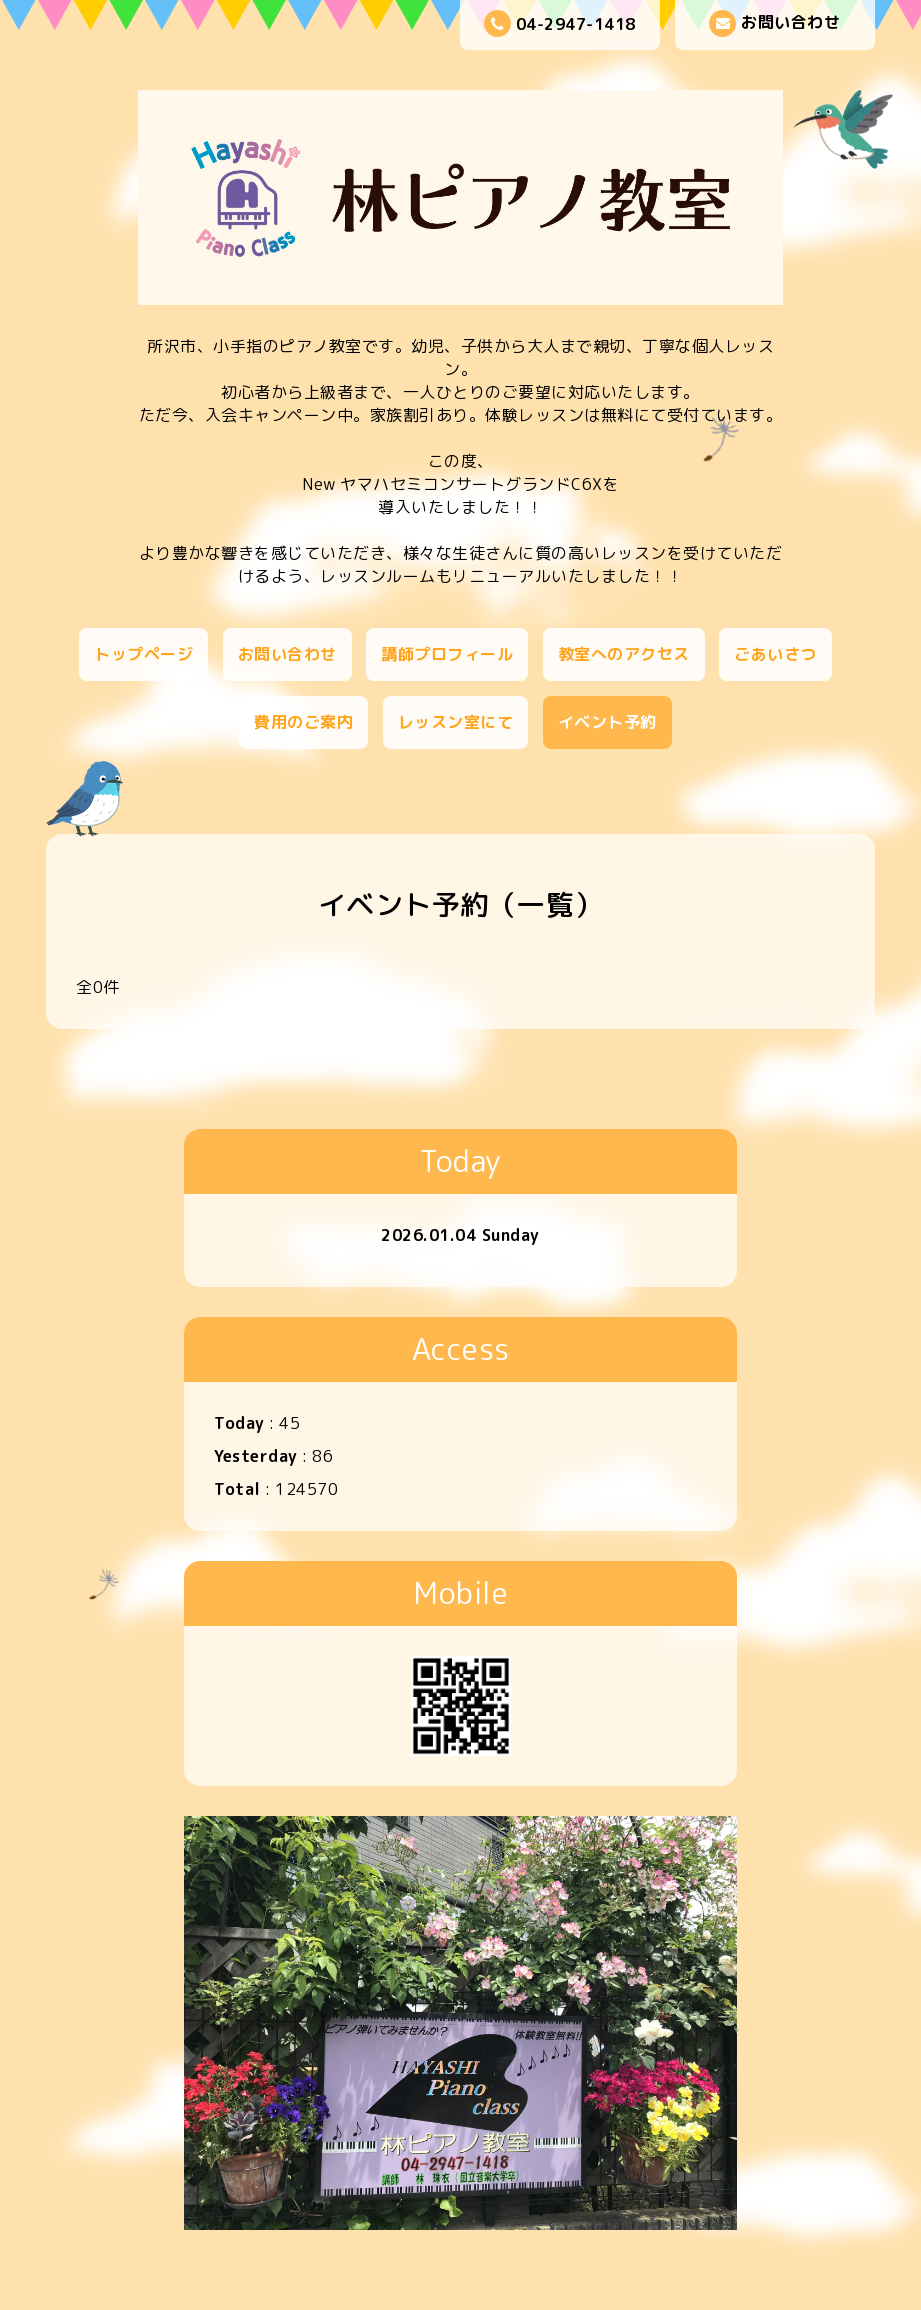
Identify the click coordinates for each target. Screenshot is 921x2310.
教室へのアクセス (624, 654)
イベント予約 (607, 722)
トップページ (143, 654)
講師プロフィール (447, 654)
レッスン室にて (456, 722)
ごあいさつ (775, 654)
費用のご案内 (303, 722)
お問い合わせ (774, 23)
